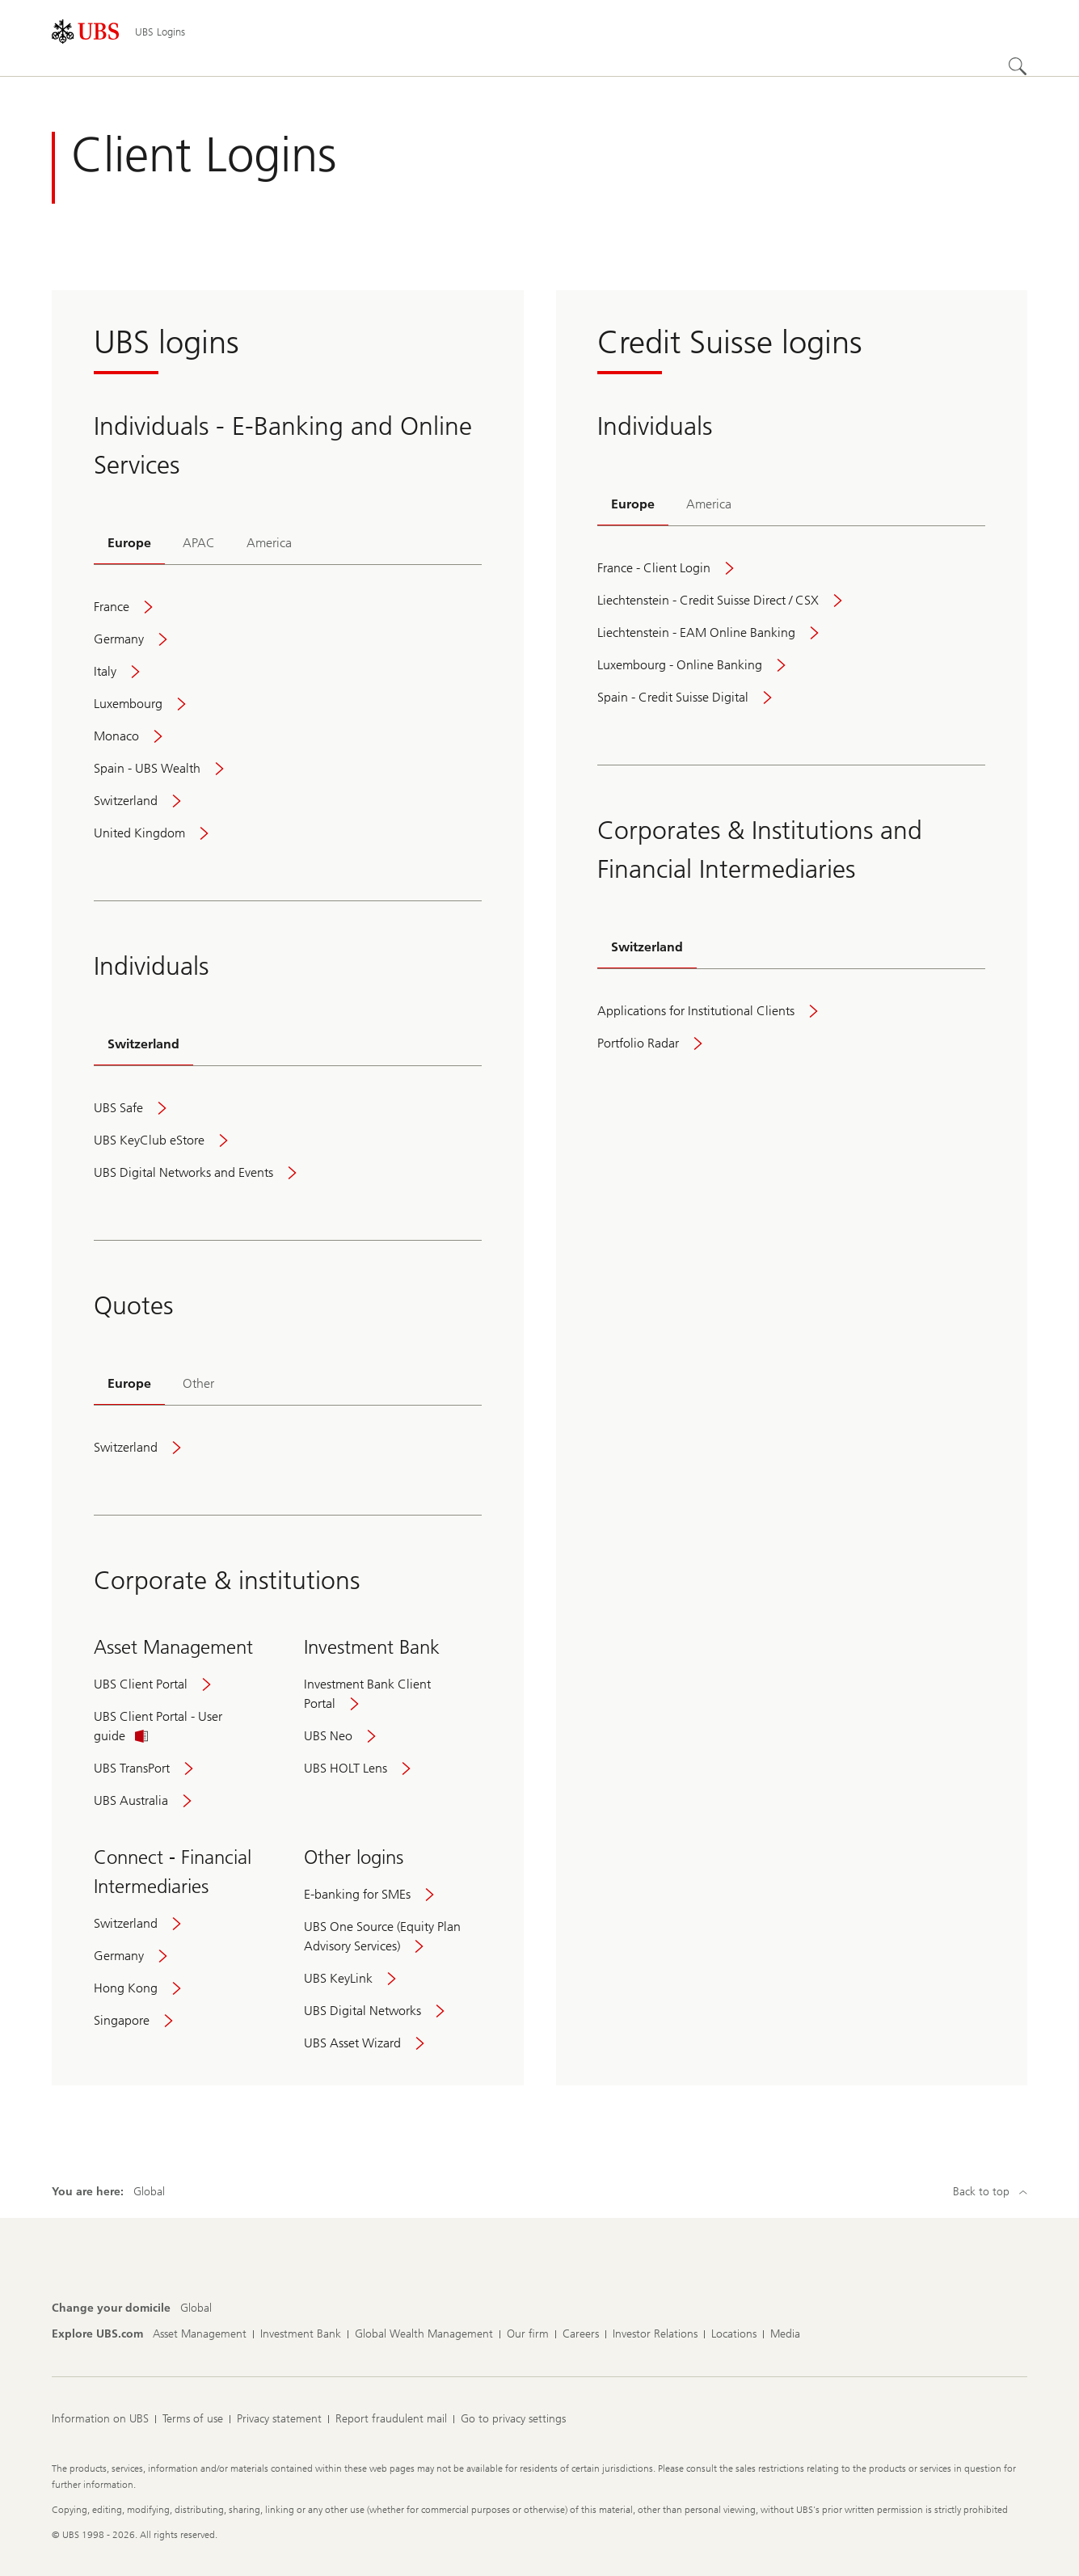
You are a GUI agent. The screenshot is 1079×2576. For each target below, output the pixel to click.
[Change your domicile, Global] (196, 2308)
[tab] (129, 544)
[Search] (1017, 66)
